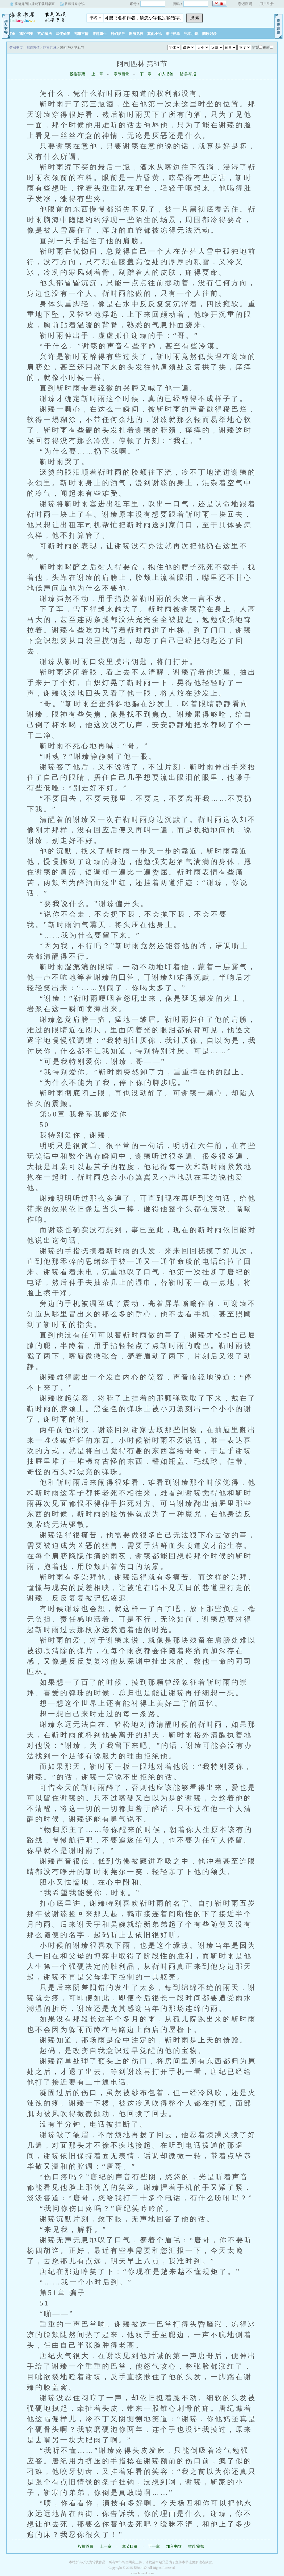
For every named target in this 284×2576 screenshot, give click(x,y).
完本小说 (191, 34)
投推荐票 (77, 74)
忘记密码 (245, 4)
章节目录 (121, 74)
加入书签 (165, 74)
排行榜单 (173, 34)
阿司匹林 (50, 48)
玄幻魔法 (44, 34)
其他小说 (154, 34)
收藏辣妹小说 (75, 4)
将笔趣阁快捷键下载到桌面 (35, 4)
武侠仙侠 (63, 34)
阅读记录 (209, 34)
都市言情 (81, 34)
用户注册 (266, 4)
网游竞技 (136, 34)
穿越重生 (99, 34)
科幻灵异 (118, 34)
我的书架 (26, 34)
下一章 (145, 74)
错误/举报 (188, 74)
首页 (11, 34)
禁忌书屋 (40, 16)
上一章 (97, 74)
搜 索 (194, 18)
